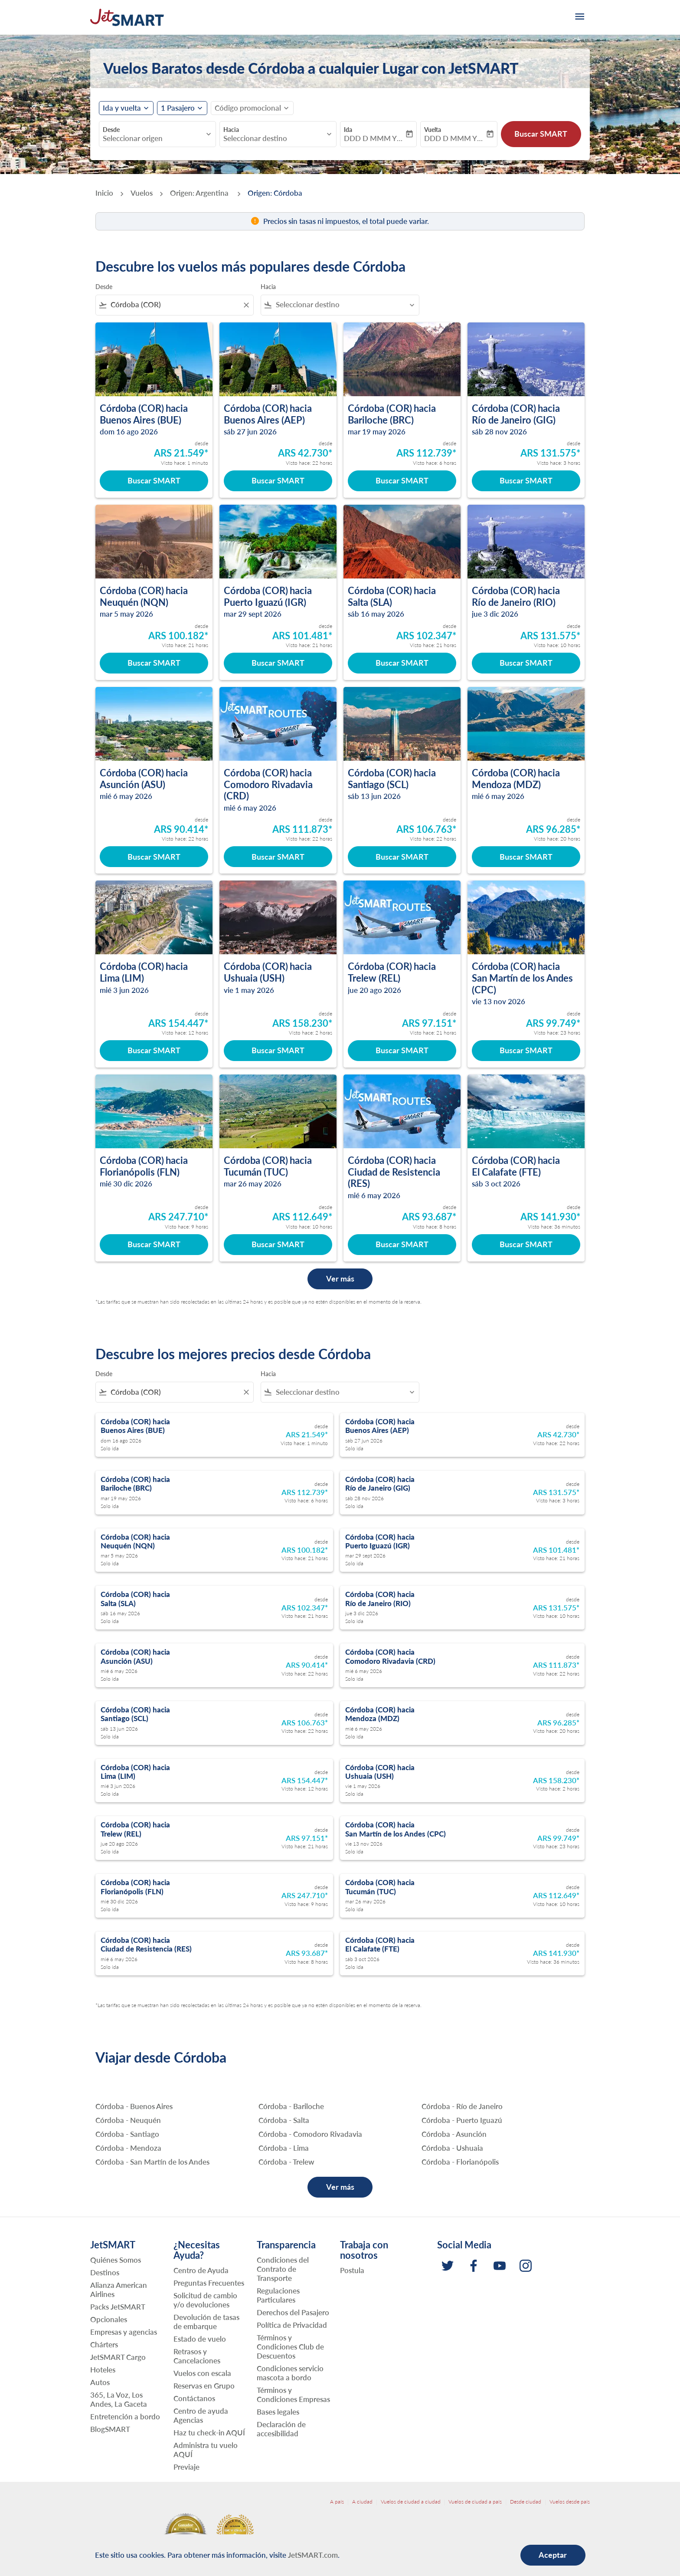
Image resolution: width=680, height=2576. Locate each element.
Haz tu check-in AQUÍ (209, 2432)
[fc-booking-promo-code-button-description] (248, 108)
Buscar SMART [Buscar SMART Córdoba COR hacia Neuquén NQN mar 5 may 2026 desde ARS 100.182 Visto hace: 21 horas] (154, 662)
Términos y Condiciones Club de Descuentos (290, 2346)
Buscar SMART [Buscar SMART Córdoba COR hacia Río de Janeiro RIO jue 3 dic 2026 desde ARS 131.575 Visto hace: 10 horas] (526, 662)
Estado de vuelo (199, 2338)
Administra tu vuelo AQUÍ (205, 2450)
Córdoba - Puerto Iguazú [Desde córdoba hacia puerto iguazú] (462, 2120)
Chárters (104, 2344)
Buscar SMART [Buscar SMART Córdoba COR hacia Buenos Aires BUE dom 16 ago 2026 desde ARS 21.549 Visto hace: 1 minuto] (154, 480)
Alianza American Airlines (118, 2289)
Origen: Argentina (200, 192)
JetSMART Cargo (118, 2357)
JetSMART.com (313, 2555)
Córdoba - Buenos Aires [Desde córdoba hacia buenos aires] (134, 2106)
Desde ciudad (525, 2501)
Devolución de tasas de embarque (206, 2322)
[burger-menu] (579, 17)
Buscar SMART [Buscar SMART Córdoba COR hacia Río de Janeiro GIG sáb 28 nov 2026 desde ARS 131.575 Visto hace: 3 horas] (526, 480)
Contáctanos (194, 2398)
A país (337, 2501)
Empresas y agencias (123, 2331)
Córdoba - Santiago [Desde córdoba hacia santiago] (127, 2134)
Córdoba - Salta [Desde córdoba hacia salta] (283, 2120)
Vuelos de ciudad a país (475, 2501)
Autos (100, 2382)
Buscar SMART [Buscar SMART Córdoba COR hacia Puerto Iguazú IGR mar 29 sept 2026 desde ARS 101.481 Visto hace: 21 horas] (278, 662)
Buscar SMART (540, 133)
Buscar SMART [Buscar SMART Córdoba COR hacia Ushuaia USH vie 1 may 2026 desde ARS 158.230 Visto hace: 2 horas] (278, 1050)
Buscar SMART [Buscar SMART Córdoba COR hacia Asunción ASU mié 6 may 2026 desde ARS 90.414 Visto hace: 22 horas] (154, 856)
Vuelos (142, 192)
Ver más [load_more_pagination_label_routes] (340, 2187)
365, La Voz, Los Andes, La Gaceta (118, 2399)
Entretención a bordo (125, 2416)
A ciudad (362, 2501)
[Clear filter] (246, 305)
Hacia (231, 129)
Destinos (104, 2272)
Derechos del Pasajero (293, 2312)
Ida (348, 129)
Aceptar (553, 2555)
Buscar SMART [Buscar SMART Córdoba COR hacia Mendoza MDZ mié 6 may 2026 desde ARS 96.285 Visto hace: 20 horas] (526, 856)
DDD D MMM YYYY (374, 138)
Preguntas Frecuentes (208, 2282)
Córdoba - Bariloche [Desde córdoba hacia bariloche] (291, 2106)
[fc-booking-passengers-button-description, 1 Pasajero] (178, 108)
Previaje (186, 2466)
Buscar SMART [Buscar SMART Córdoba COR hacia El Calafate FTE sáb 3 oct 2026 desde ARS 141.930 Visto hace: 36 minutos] (526, 1244)
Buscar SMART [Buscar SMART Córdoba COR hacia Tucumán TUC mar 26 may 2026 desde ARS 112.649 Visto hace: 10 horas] (278, 1244)
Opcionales (108, 2319)
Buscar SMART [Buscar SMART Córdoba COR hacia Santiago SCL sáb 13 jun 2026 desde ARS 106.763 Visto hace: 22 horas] (402, 856)
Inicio (104, 192)
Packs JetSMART (117, 2306)
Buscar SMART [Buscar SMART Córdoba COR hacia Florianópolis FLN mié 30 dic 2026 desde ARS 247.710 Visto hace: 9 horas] (154, 1244)
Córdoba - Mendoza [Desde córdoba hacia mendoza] (128, 2148)
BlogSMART (110, 2429)
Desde (111, 129)
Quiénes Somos (115, 2259)
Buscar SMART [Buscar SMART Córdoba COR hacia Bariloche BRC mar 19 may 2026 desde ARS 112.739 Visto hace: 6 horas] (402, 480)
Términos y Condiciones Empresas (293, 2394)
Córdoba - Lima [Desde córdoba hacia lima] (283, 2148)
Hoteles (102, 2369)
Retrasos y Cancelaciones (196, 2356)
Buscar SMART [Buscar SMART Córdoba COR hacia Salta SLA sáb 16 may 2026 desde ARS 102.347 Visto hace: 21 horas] (402, 662)
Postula (352, 2270)
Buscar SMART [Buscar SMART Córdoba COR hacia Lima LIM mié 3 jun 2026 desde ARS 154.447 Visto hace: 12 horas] (154, 1050)
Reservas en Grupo (204, 2385)
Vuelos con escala (202, 2373)
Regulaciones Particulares (278, 2295)
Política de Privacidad (292, 2325)
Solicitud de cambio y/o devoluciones (205, 2300)
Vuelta (432, 129)
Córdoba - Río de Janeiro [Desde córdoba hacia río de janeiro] (462, 2106)
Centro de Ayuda (201, 2270)
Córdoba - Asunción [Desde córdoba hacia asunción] (454, 2134)
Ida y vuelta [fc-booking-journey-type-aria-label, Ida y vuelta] (122, 108)
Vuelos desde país (569, 2501)
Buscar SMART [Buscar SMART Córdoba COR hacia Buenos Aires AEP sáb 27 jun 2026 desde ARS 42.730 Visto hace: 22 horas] (278, 480)
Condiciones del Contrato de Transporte (283, 2269)
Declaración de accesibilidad (281, 2429)
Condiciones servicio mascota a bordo (290, 2373)
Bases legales (278, 2411)
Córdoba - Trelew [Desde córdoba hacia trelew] (286, 2162)
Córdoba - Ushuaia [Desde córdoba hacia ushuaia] (452, 2148)
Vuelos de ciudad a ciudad (411, 2501)
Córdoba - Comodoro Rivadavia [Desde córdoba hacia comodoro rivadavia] (310, 2134)
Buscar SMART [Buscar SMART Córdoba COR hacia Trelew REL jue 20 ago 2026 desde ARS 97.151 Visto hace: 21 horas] (402, 1050)
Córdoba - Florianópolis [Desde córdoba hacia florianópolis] (460, 2162)
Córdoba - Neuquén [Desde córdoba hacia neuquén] (128, 2120)
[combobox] (153, 138)
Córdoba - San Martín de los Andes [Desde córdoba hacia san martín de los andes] (152, 2162)
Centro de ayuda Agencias (200, 2415)
